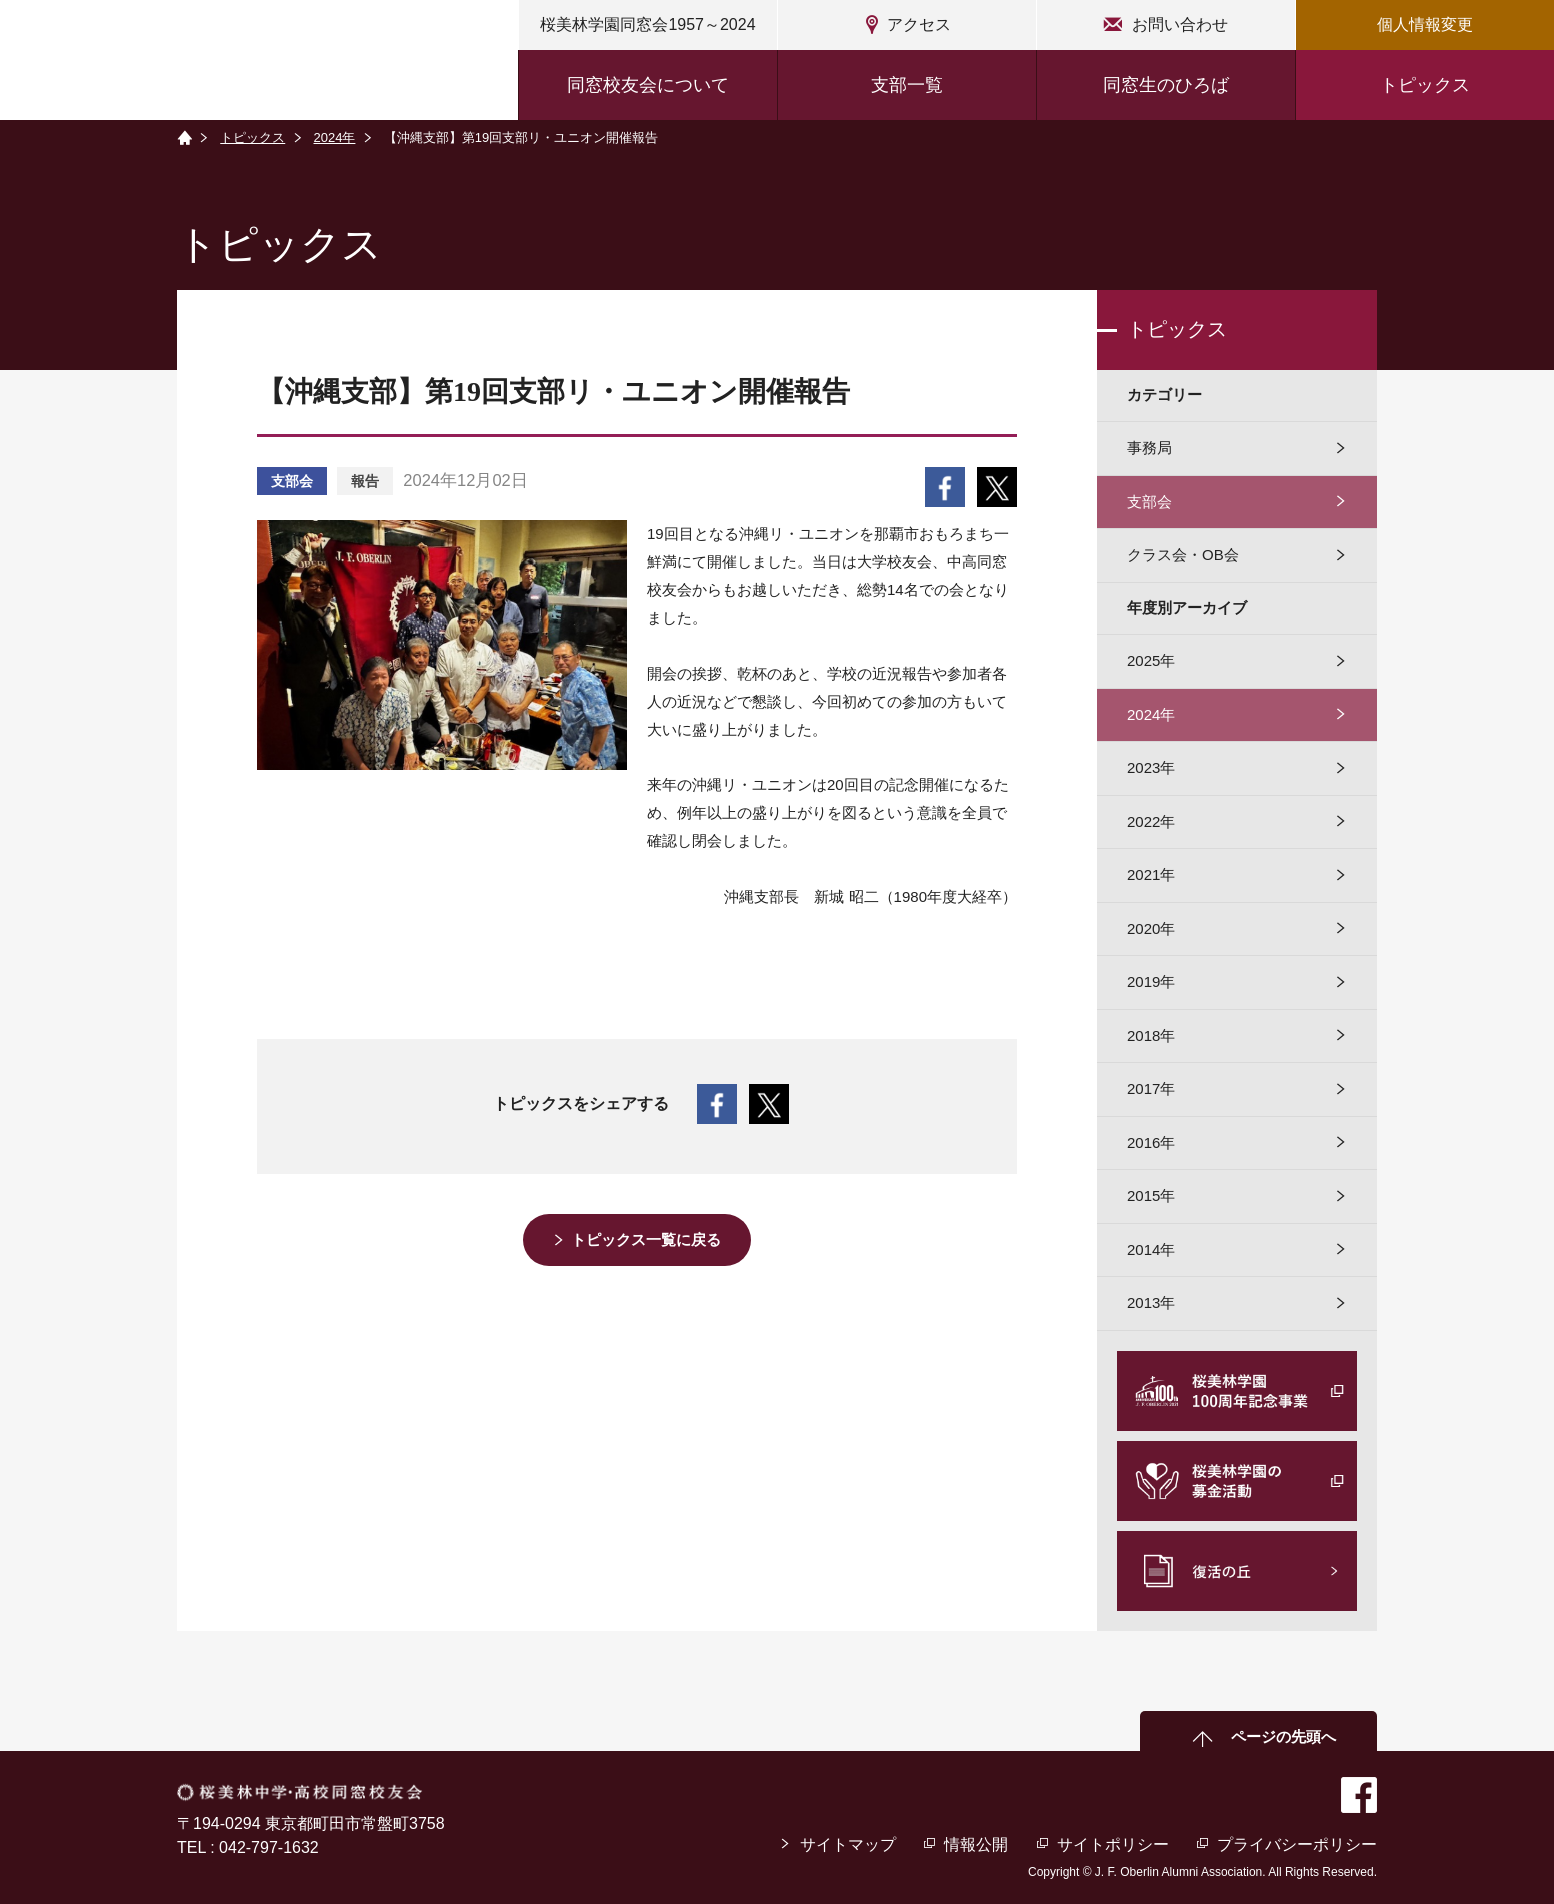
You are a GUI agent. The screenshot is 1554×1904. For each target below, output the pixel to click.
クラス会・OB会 (1183, 554)
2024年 (335, 137)
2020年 (1151, 928)
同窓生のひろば (1166, 85)
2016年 (1151, 1142)
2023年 (1151, 767)
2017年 (1151, 1088)
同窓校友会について (648, 85)
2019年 (1151, 981)
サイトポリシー (1113, 1844)
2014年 (1151, 1249)
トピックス (1425, 85)
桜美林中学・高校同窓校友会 (191, 62)
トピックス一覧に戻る (647, 1239)
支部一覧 (907, 85)
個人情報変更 (1425, 24)
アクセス (919, 24)
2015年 (1151, 1195)
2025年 (1151, 660)
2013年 (1151, 1302)
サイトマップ (848, 1844)
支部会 (1149, 501)
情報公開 (976, 1844)
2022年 (1151, 821)
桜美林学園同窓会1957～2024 (647, 24)
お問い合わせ (1180, 24)
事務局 (1149, 447)
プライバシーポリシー (1297, 1844)
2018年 (1151, 1035)
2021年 (1151, 874)
